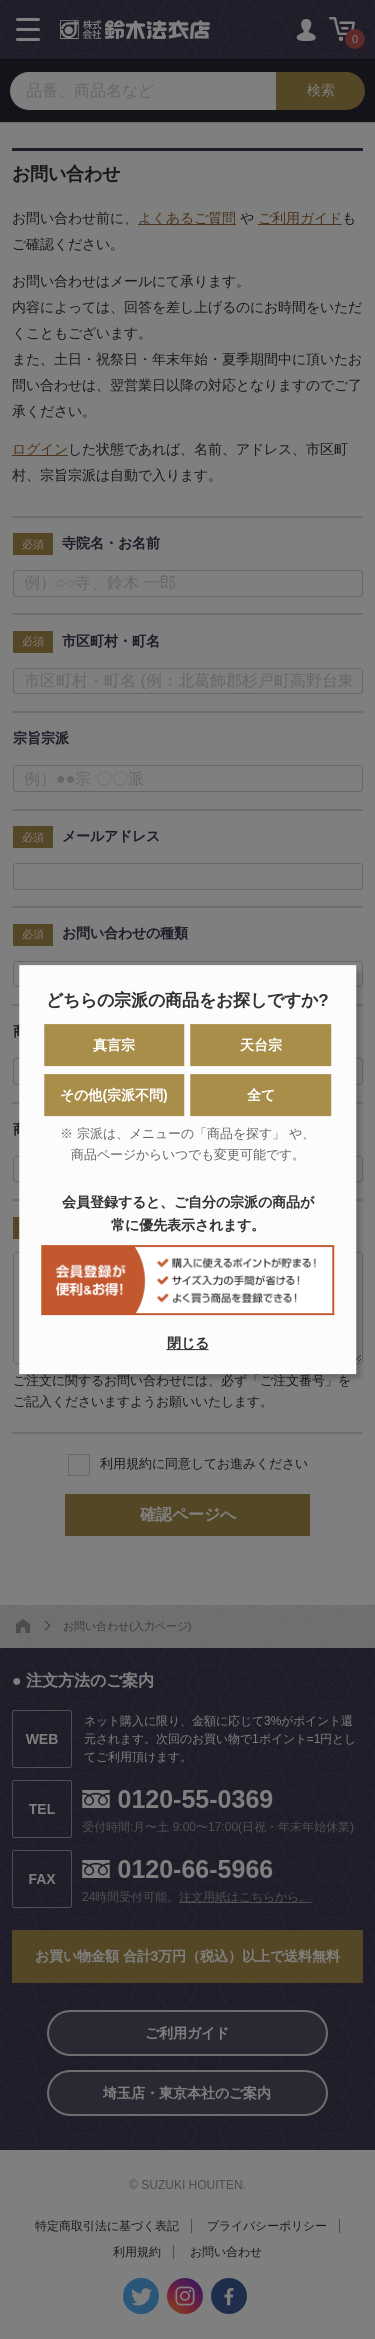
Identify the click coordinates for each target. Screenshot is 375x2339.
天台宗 (261, 1045)
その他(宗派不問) (113, 1095)
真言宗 (114, 1045)
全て (261, 1095)
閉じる (188, 1343)
